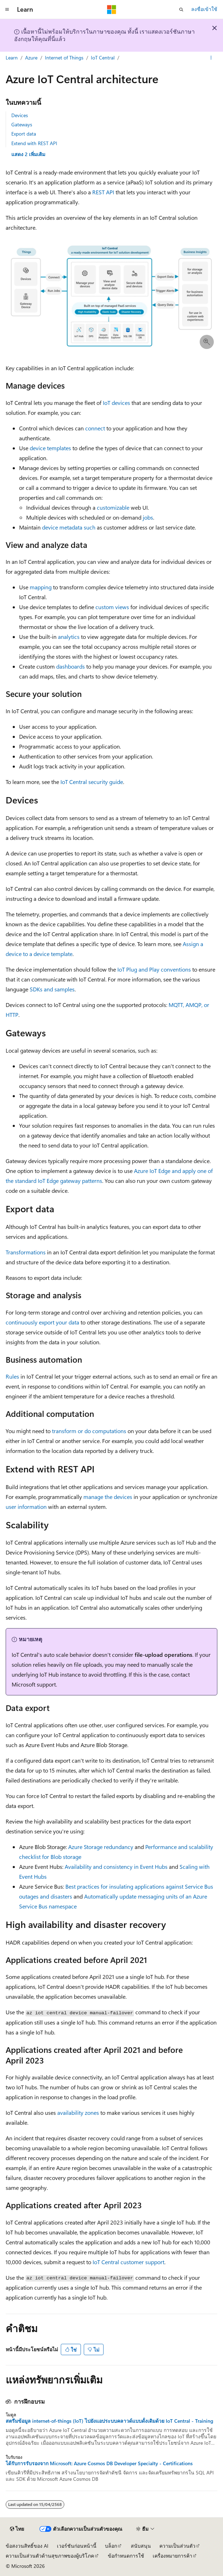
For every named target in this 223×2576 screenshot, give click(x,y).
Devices (19, 115)
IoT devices (116, 402)
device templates (50, 448)
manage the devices (107, 1496)
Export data (23, 133)
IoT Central (103, 57)
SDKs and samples (52, 989)
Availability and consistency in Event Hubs (116, 1866)
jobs (148, 517)
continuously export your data (42, 1322)
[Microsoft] (111, 9)
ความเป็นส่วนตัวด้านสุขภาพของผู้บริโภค (50, 2555)
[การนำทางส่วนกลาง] (7, 9)
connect (95, 428)
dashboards (70, 666)
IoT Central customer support (128, 2262)
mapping (41, 587)
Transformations (26, 1252)
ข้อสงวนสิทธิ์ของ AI (27, 2545)
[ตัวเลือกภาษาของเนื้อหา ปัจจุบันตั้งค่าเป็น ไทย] (17, 2529)
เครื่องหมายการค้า (172, 2555)
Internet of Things (64, 57)
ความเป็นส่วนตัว (177, 2545)
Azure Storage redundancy (100, 1846)
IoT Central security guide (91, 781)
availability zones (78, 2112)
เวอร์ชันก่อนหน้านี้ (76, 2545)
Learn (12, 57)
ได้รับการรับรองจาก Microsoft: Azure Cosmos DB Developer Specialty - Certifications (99, 2463)
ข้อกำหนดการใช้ (126, 2555)
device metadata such (68, 527)
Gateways (21, 124)
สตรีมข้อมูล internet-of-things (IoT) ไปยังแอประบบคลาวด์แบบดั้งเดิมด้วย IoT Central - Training (109, 2421)
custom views (112, 607)
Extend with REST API (34, 143)
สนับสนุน (141, 2545)
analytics (69, 636)
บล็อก (111, 2545)
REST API (103, 192)
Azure (31, 57)
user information (26, 1506)
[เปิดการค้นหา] (181, 9)
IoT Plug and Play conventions (154, 969)
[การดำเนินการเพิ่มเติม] (211, 57)
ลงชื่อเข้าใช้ (204, 9)
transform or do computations (89, 1431)
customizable (113, 507)
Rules (12, 1376)
